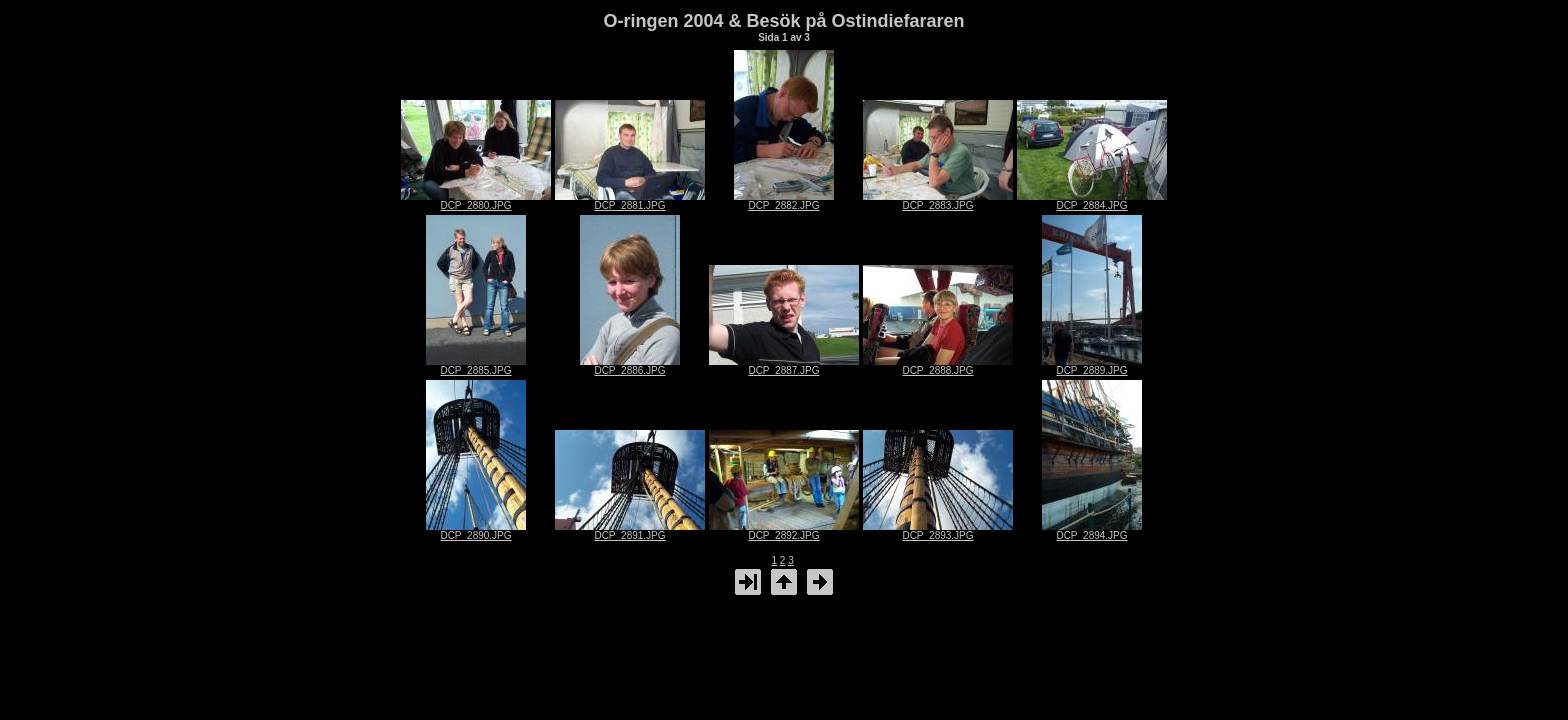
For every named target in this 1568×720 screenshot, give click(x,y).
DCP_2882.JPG (784, 201)
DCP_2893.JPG (938, 531)
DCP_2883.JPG (938, 201)
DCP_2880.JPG (476, 201)
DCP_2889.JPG (1092, 366)
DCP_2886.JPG (630, 366)
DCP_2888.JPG (938, 366)
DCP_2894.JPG (1092, 531)
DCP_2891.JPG (630, 531)
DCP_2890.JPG (476, 531)
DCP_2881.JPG (630, 201)
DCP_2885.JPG (476, 366)
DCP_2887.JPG (784, 366)
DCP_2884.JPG (1092, 201)
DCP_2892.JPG (784, 531)
